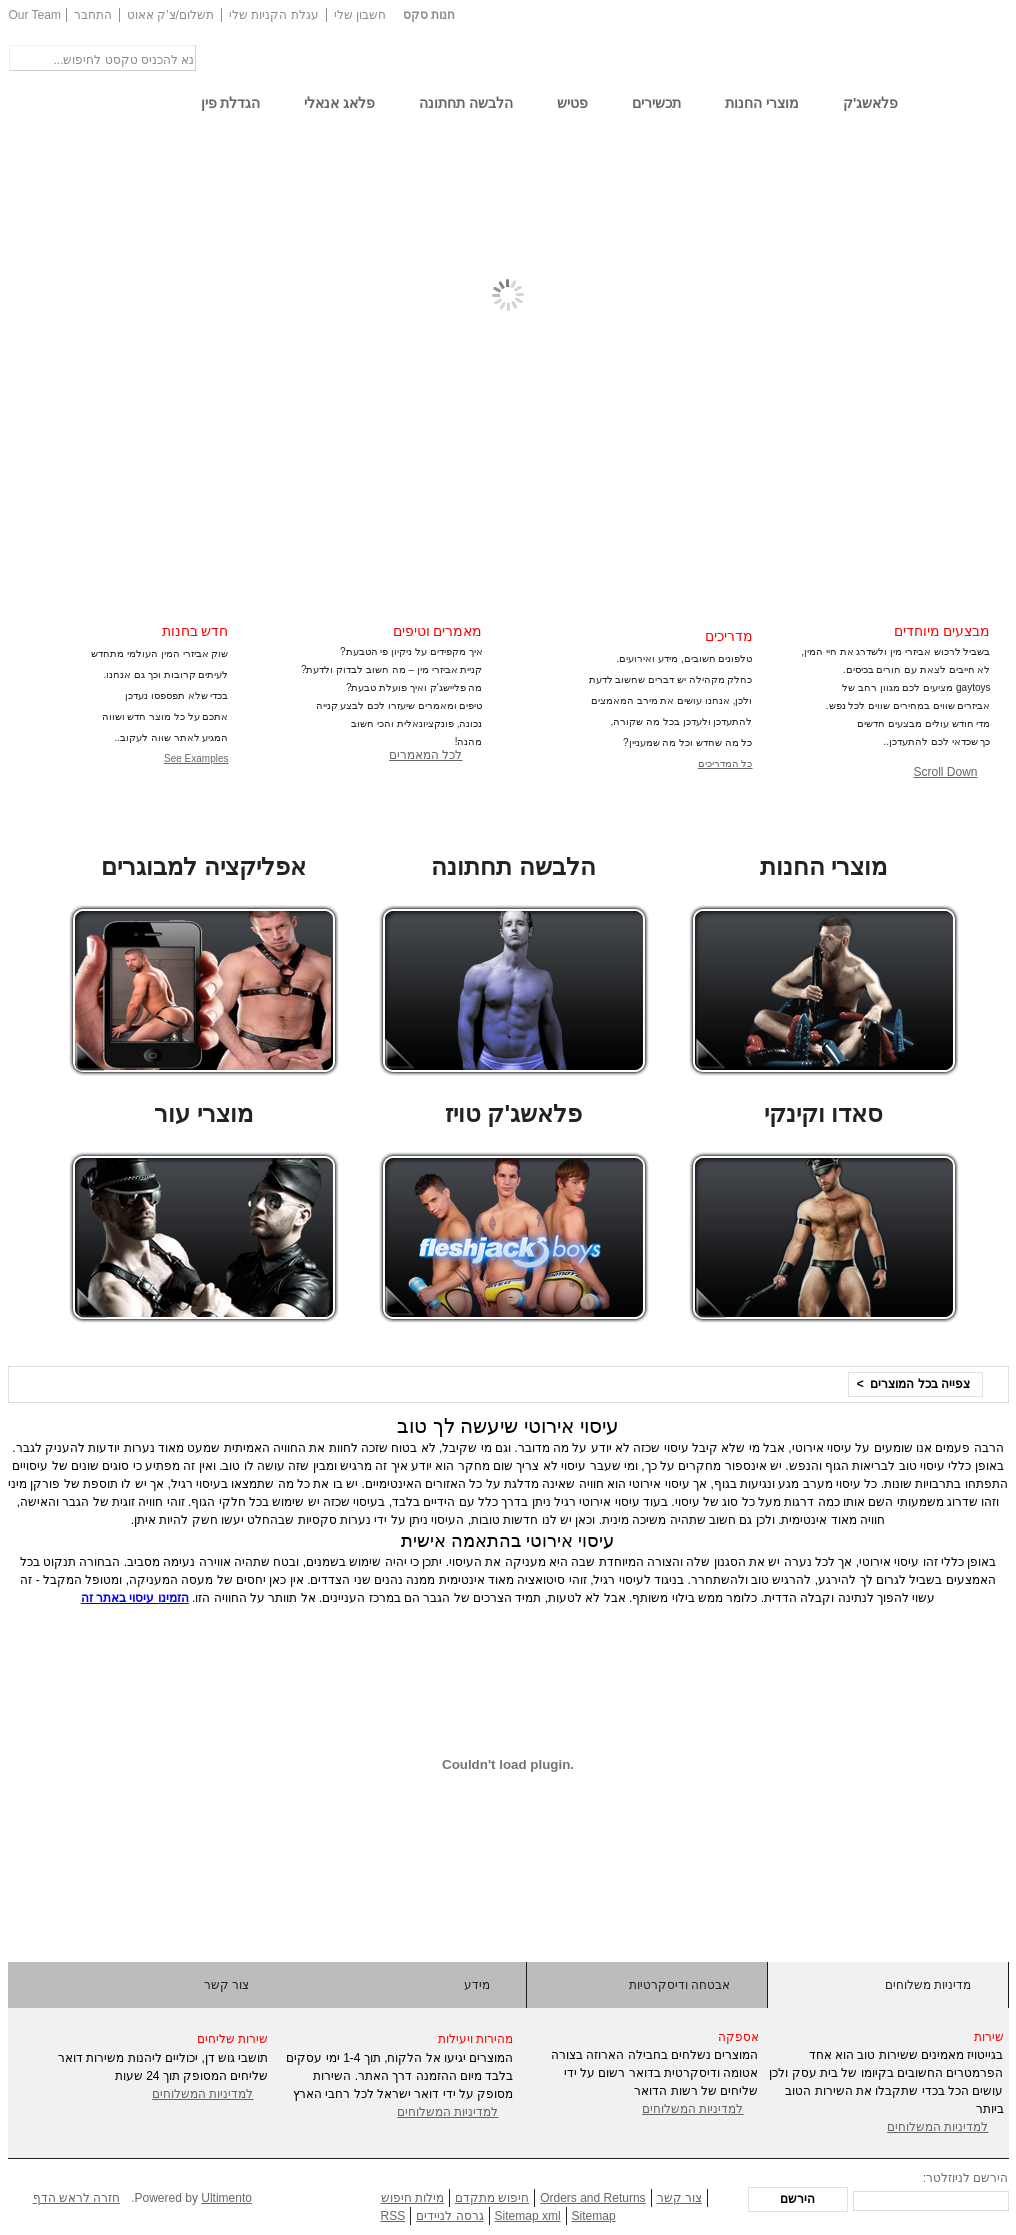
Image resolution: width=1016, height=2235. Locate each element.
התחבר (93, 15)
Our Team (35, 15)
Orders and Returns (592, 2198)
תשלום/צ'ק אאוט (170, 15)
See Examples (196, 758)
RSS (393, 2216)
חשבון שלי (360, 15)
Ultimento (226, 2198)
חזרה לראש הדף (77, 2198)
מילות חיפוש (412, 2198)
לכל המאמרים (425, 755)
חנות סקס (429, 15)
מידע (477, 1985)
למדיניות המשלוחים (202, 2094)
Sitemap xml (528, 2216)
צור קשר (226, 1985)
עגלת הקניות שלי (274, 15)
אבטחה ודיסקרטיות (679, 1985)
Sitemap (594, 2216)
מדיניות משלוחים (928, 1985)
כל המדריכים (725, 763)
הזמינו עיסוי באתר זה (135, 1598)
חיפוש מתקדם (492, 2198)
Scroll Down (945, 772)
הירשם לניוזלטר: (966, 2178)
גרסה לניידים (449, 2216)
